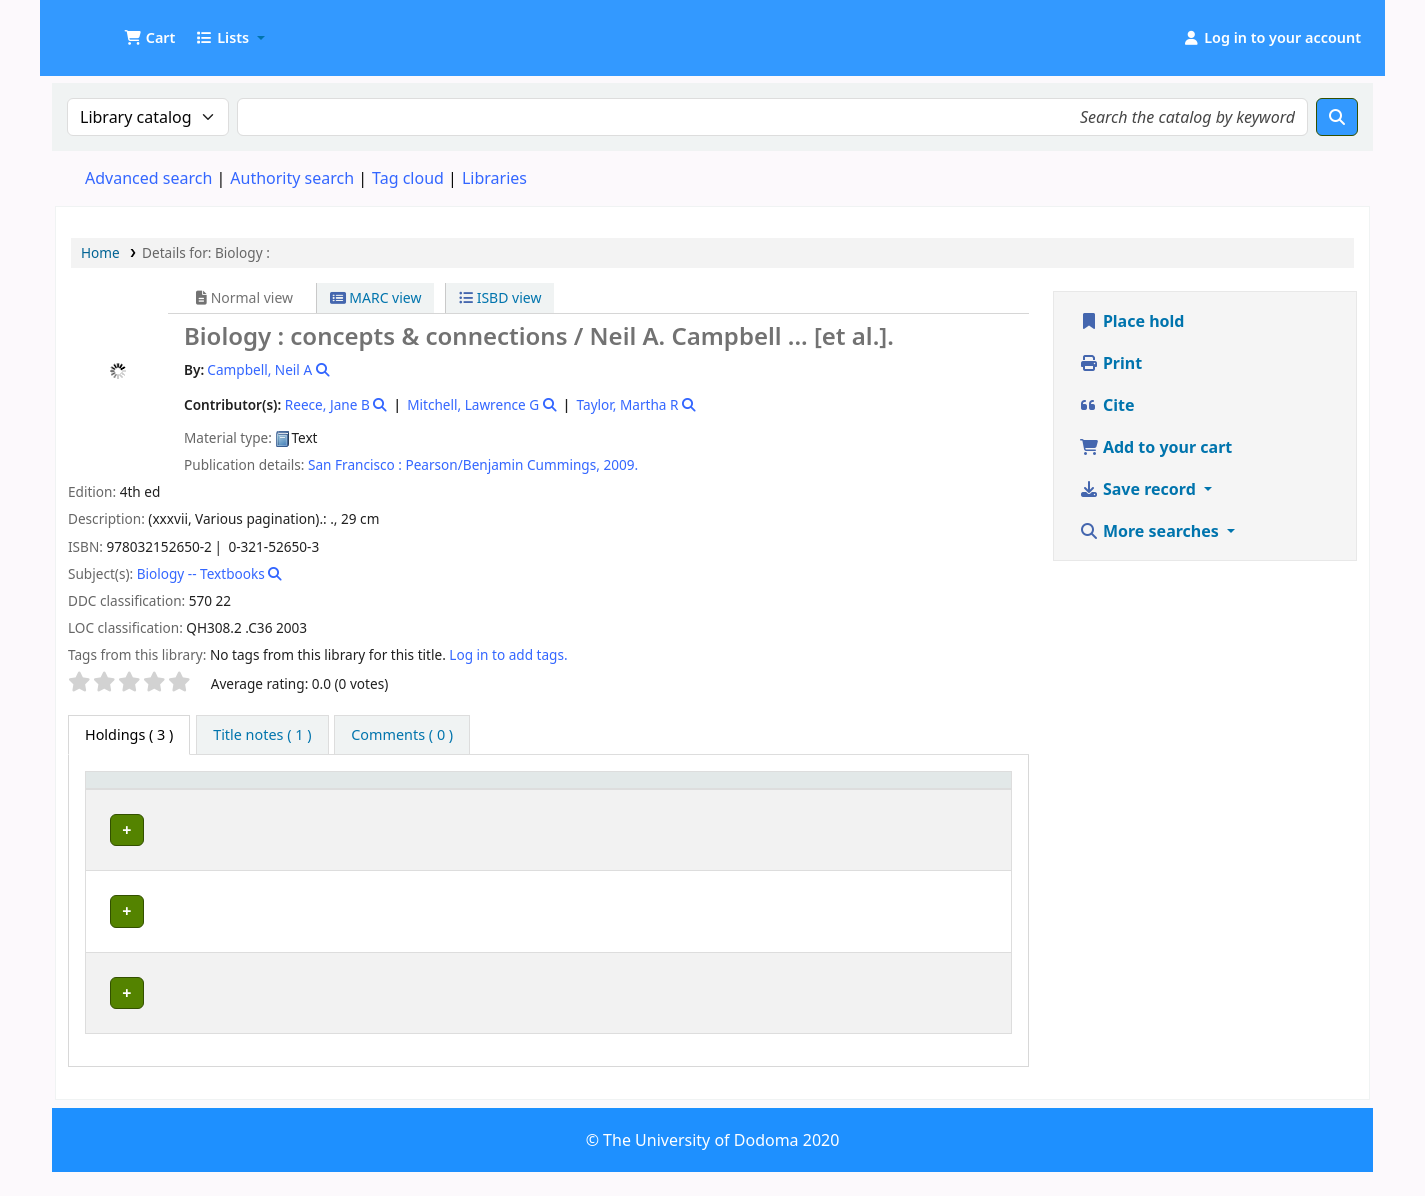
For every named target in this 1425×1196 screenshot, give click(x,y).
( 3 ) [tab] (129, 734)
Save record (1139, 489)
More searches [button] (1151, 531)
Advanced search (148, 178)
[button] (149, 38)
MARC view (376, 297)
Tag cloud (408, 178)
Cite (1107, 405)
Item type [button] (111, 799)
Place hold (1132, 321)
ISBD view (500, 297)
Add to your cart (1156, 447)
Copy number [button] (829, 799)
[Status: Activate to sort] (964, 799)
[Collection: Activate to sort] (537, 799)
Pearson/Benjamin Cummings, (502, 464)
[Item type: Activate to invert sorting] (135, 799)
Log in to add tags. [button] (508, 654)
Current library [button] (246, 808)
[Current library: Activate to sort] (332, 799)
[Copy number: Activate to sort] (853, 799)
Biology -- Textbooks (201, 573)
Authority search (292, 178)
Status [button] (947, 808)
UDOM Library (106, 28)
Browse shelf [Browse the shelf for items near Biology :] (648, 865)
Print (1110, 363)
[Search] (1337, 117)
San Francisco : (355, 464)
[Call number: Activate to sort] (692, 799)
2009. (620, 464)
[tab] (262, 735)
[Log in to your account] (1271, 38)
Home (100, 252)
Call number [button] (644, 808)
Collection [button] (526, 808)
